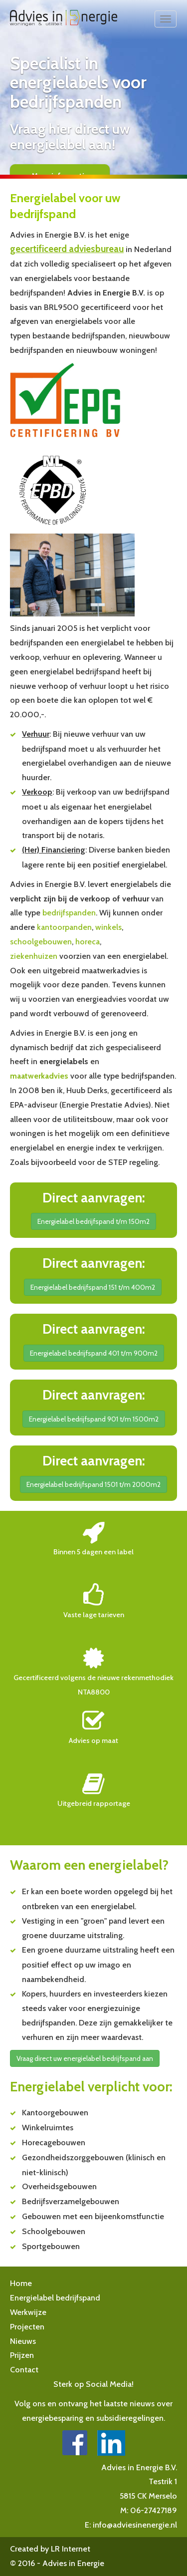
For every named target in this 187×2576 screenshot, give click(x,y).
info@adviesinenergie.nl (135, 2525)
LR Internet (70, 2549)
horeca (87, 941)
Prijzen (22, 2355)
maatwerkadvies (39, 1076)
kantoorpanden (64, 927)
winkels (108, 927)
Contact (24, 2369)
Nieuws (23, 2341)
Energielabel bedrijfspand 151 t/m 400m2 (92, 1287)
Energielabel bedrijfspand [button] (55, 2297)
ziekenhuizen (33, 956)
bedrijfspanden (69, 912)
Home (21, 2283)
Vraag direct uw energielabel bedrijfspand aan (84, 2058)
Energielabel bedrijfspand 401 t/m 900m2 (94, 1353)
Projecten (27, 2326)
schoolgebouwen (41, 941)
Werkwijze (28, 2312)
